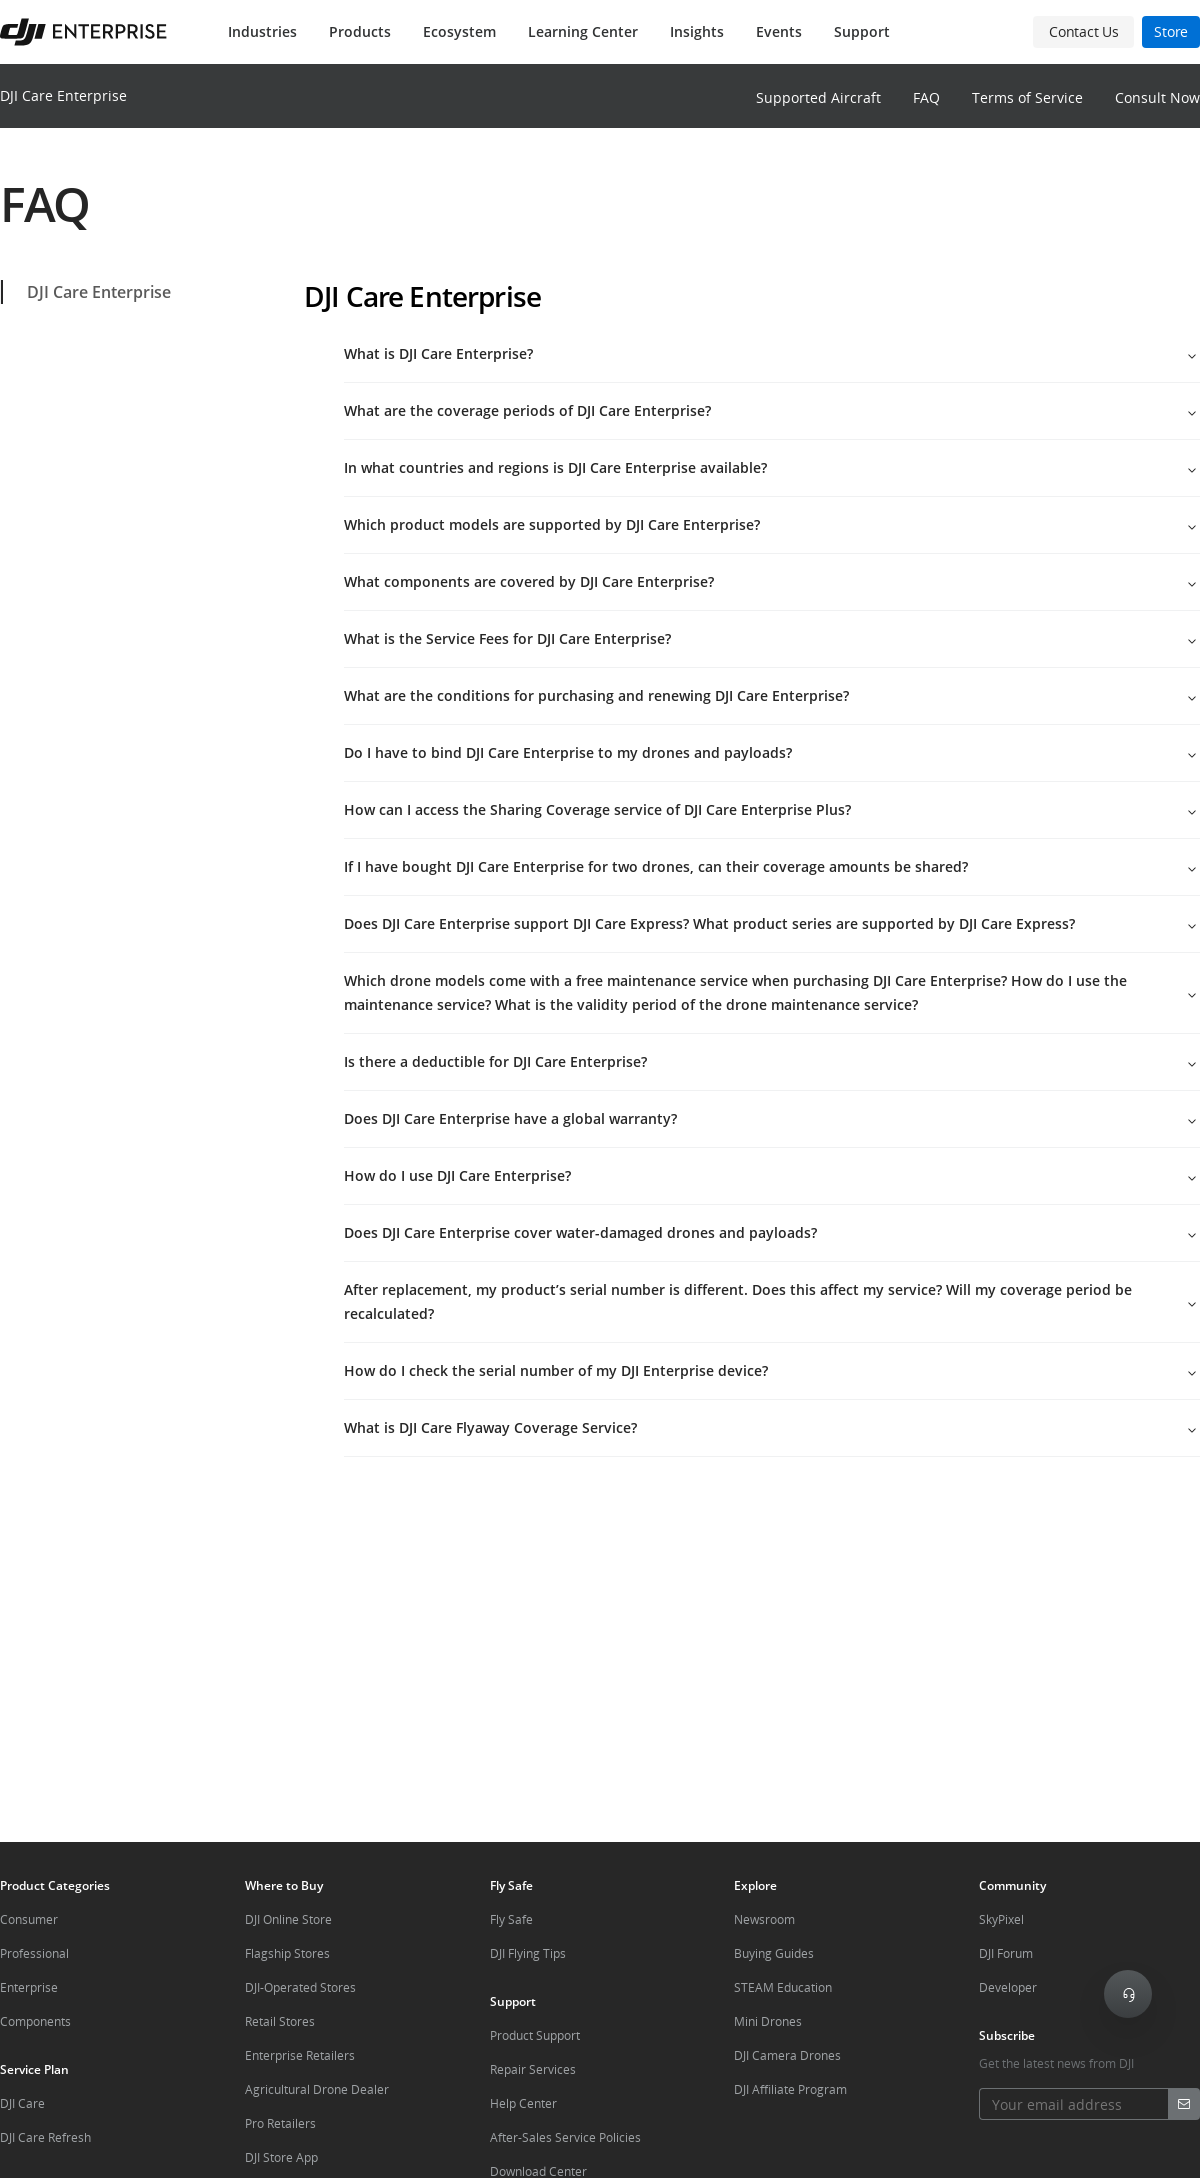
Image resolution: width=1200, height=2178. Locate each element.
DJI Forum (1006, 1953)
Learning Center (583, 31)
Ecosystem (459, 31)
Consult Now (1157, 97)
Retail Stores (280, 2021)
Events (779, 31)
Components (35, 2021)
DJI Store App (281, 2157)
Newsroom (764, 1919)
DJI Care (22, 2103)
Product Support (535, 2035)
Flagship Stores (287, 1953)
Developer (1008, 1987)
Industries (262, 31)
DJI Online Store (288, 1919)
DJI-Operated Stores (300, 1987)
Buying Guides (774, 1953)
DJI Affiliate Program (790, 2089)
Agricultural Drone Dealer (317, 2089)
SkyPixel (1001, 1919)
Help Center (523, 2103)
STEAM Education (783, 1987)
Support (862, 31)
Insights (697, 31)
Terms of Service (1027, 97)
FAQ (926, 97)
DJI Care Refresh (45, 2137)
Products (360, 31)
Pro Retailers (280, 2123)
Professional (34, 1953)
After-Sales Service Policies (565, 2137)
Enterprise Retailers (300, 2055)
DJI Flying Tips (528, 1953)
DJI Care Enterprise (63, 95)
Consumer (29, 1919)
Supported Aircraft (818, 97)
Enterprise (29, 1987)
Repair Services (533, 2069)
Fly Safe (511, 1919)
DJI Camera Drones (787, 2055)
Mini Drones (768, 2021)
